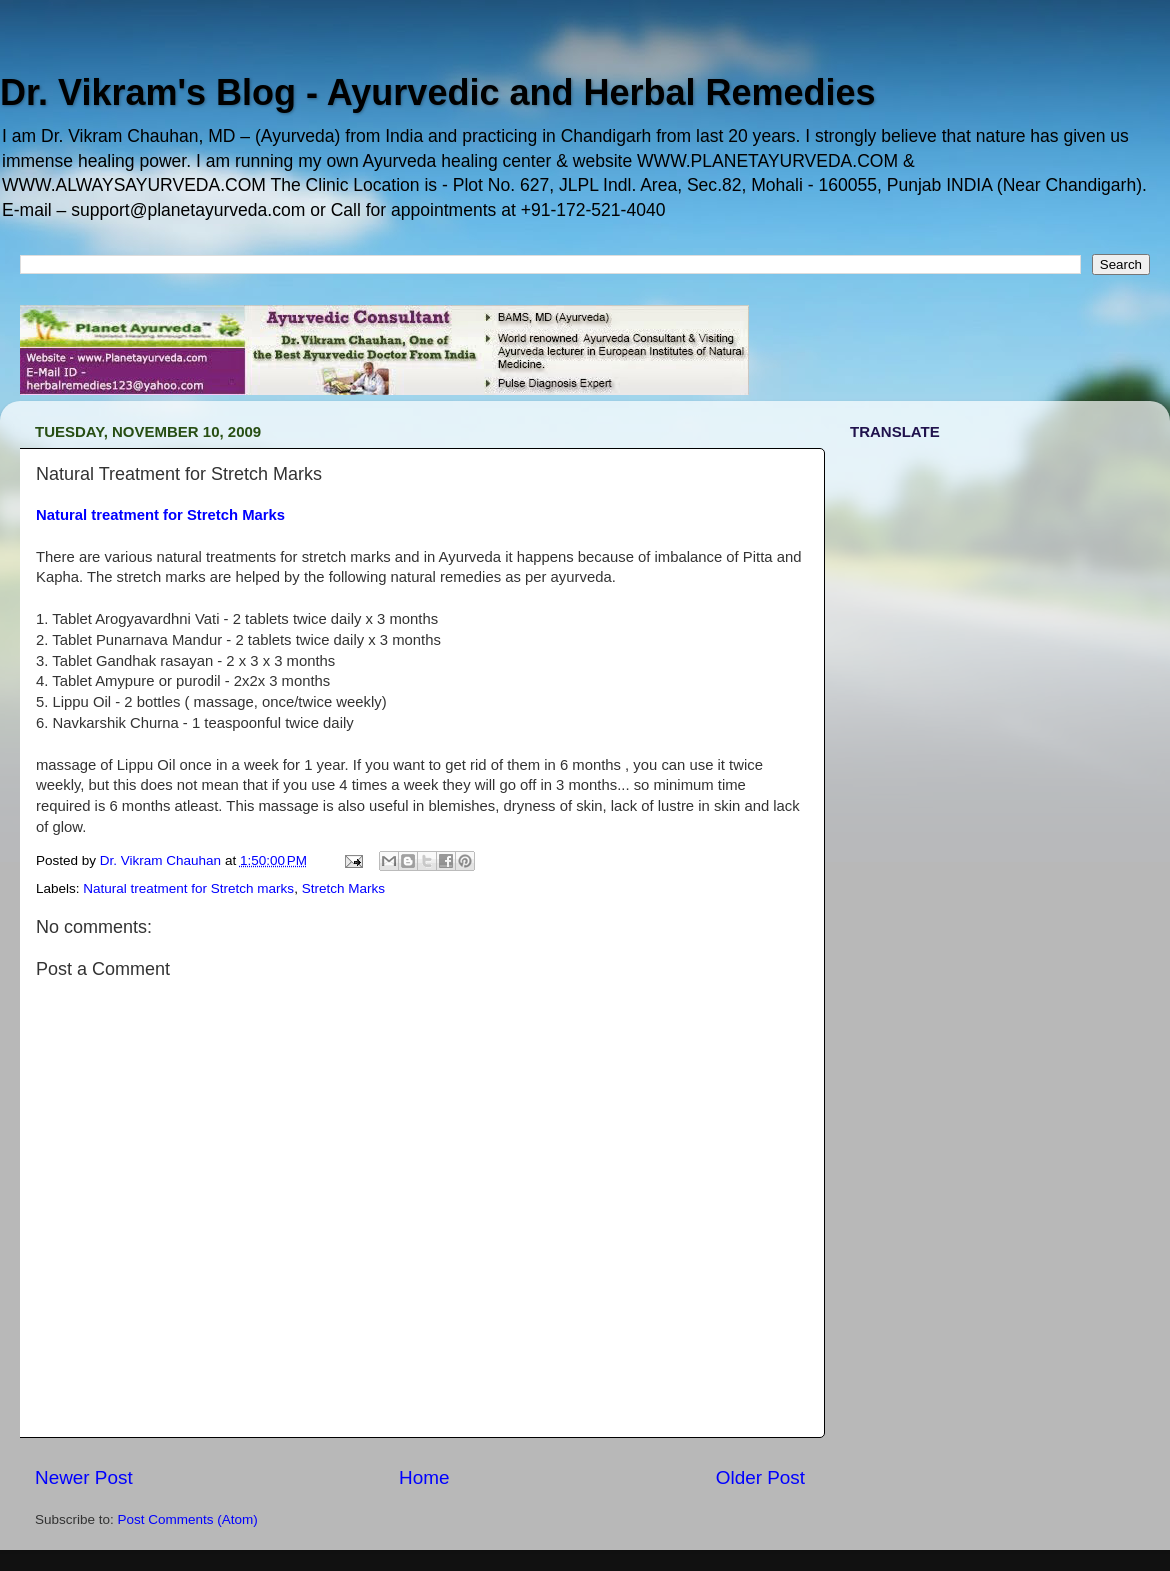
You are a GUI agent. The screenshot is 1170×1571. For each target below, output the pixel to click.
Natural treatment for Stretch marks (188, 888)
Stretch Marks (343, 888)
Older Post (760, 1477)
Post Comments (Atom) (188, 1519)
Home (424, 1477)
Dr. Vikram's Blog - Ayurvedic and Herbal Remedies (438, 92)
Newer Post (84, 1477)
